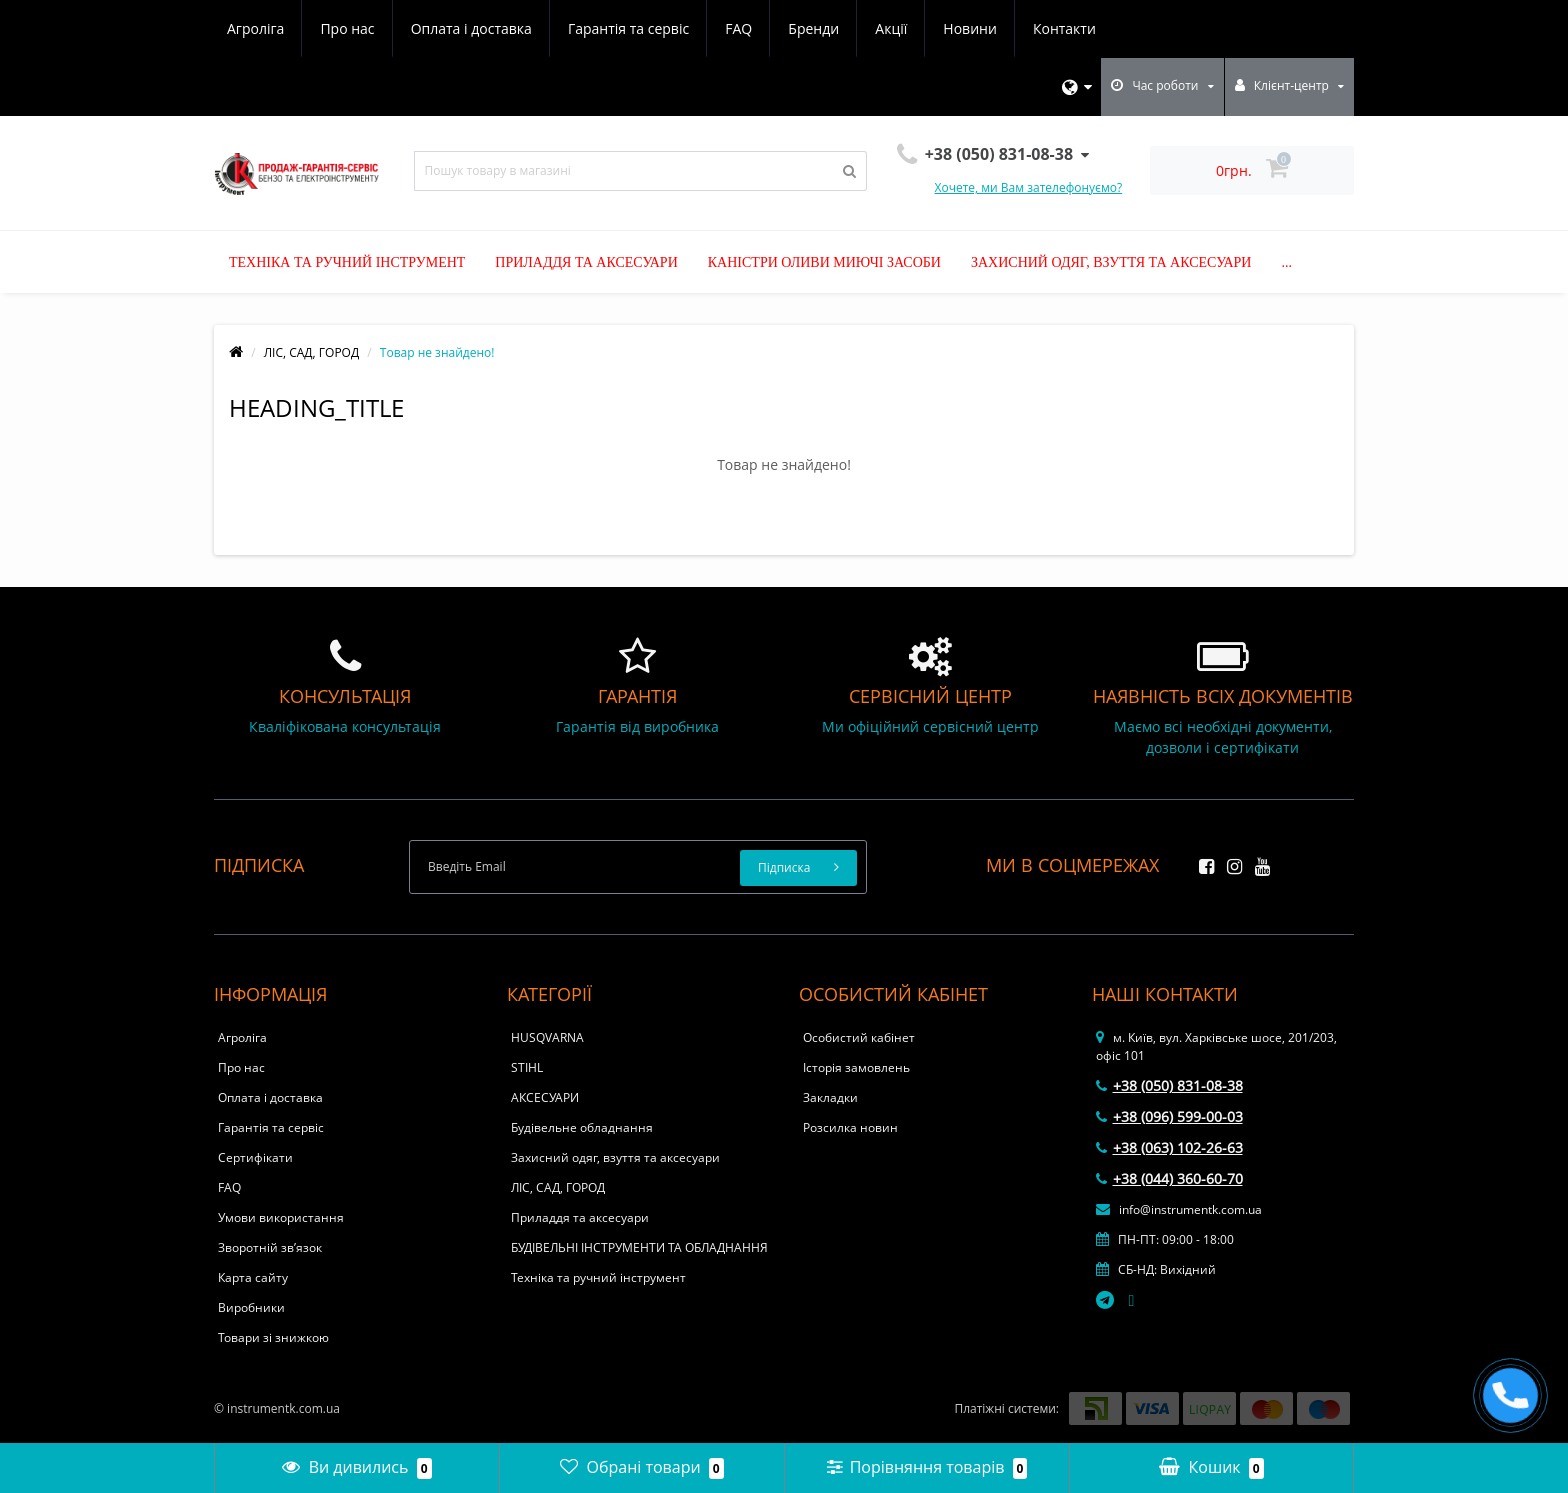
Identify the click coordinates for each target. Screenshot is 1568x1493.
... (1286, 262)
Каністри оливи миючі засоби (824, 262)
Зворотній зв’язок (270, 1247)
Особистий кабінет (859, 1037)
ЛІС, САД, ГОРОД (311, 352)
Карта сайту (253, 1277)
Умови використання (281, 1217)
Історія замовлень (856, 1067)
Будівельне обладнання (582, 1127)
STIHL (527, 1067)
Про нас (347, 28)
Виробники (251, 1307)
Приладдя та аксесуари (586, 262)
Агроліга (255, 28)
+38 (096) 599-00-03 (1169, 1116)
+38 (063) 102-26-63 (1169, 1147)
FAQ (738, 28)
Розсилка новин (850, 1127)
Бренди (813, 28)
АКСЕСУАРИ (545, 1097)
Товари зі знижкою (273, 1337)
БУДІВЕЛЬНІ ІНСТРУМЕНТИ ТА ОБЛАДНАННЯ (639, 1247)
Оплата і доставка (471, 28)
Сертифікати (255, 1157)
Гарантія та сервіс (628, 28)
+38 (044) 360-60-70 (1169, 1178)
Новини (969, 28)
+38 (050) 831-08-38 (1169, 1085)
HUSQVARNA (547, 1037)
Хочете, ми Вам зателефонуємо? (1029, 187)
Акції (891, 28)
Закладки (830, 1097)
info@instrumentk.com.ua (1179, 1209)
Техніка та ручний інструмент (347, 262)
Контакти (1064, 28)
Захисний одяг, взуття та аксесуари (1111, 262)
